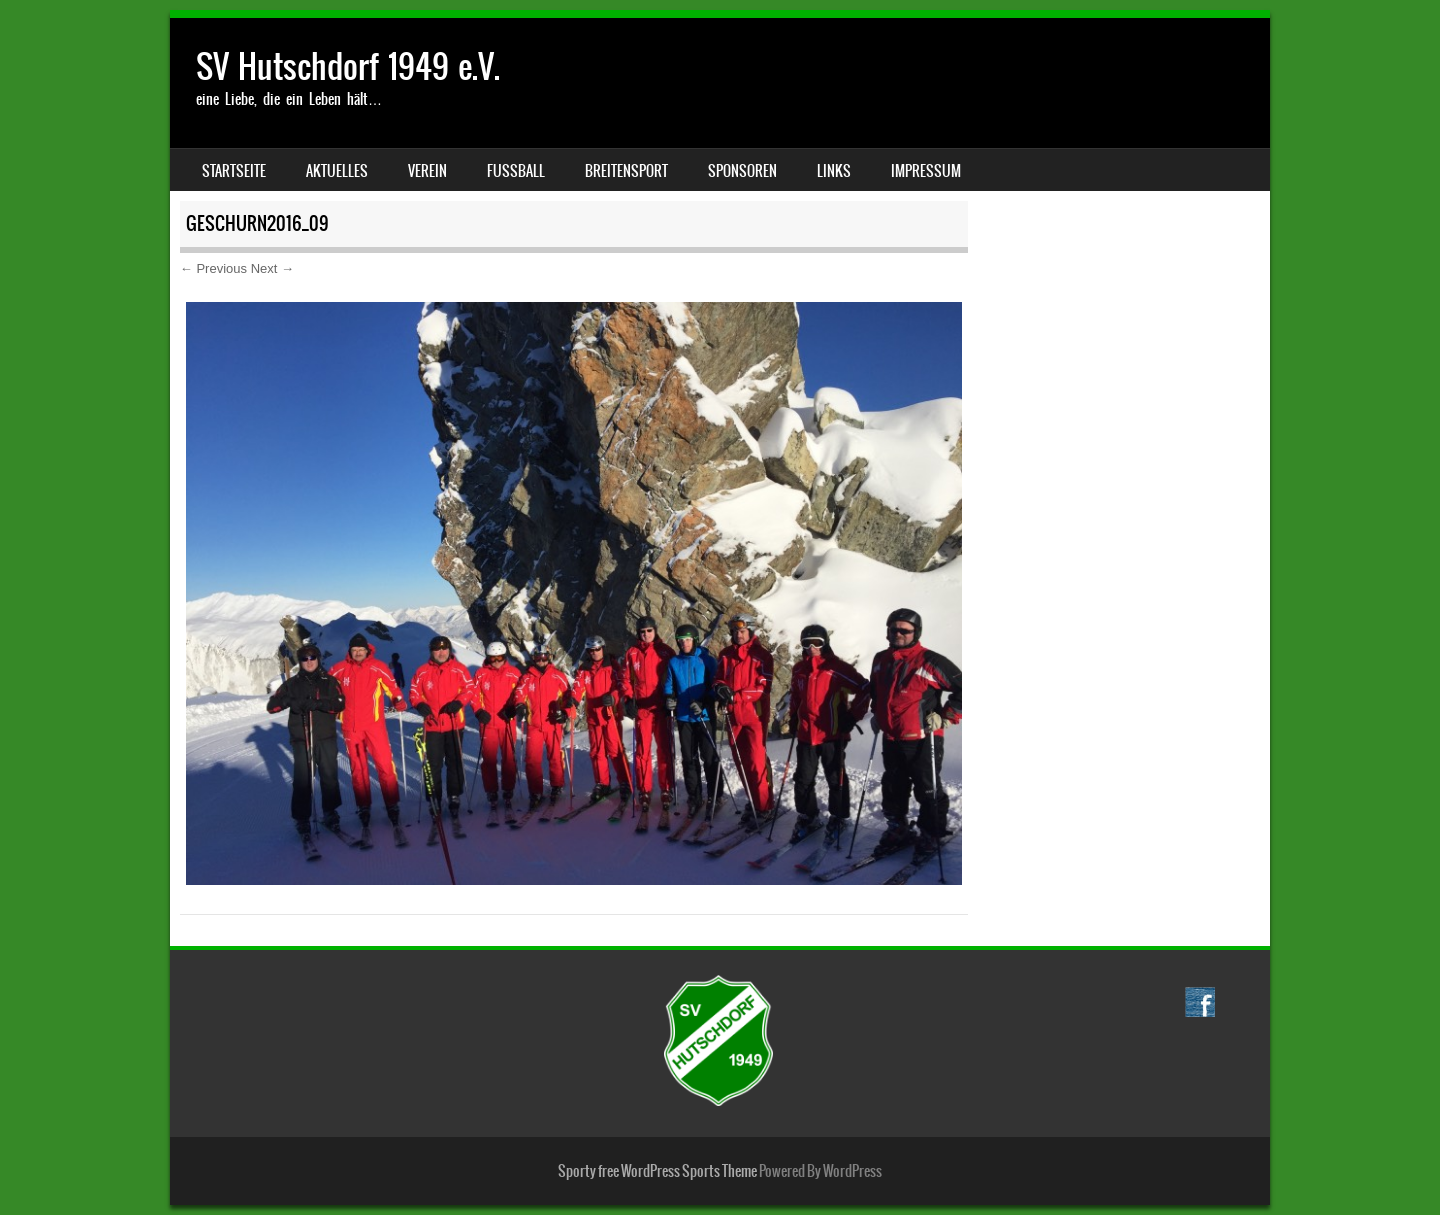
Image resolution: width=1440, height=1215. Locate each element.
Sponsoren (742, 171)
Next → (272, 268)
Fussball (516, 171)
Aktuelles (337, 171)
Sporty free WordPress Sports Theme (657, 1171)
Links (834, 171)
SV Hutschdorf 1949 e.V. (348, 66)
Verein (427, 171)
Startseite (234, 171)
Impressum (926, 171)
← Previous (213, 268)
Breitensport (626, 171)
